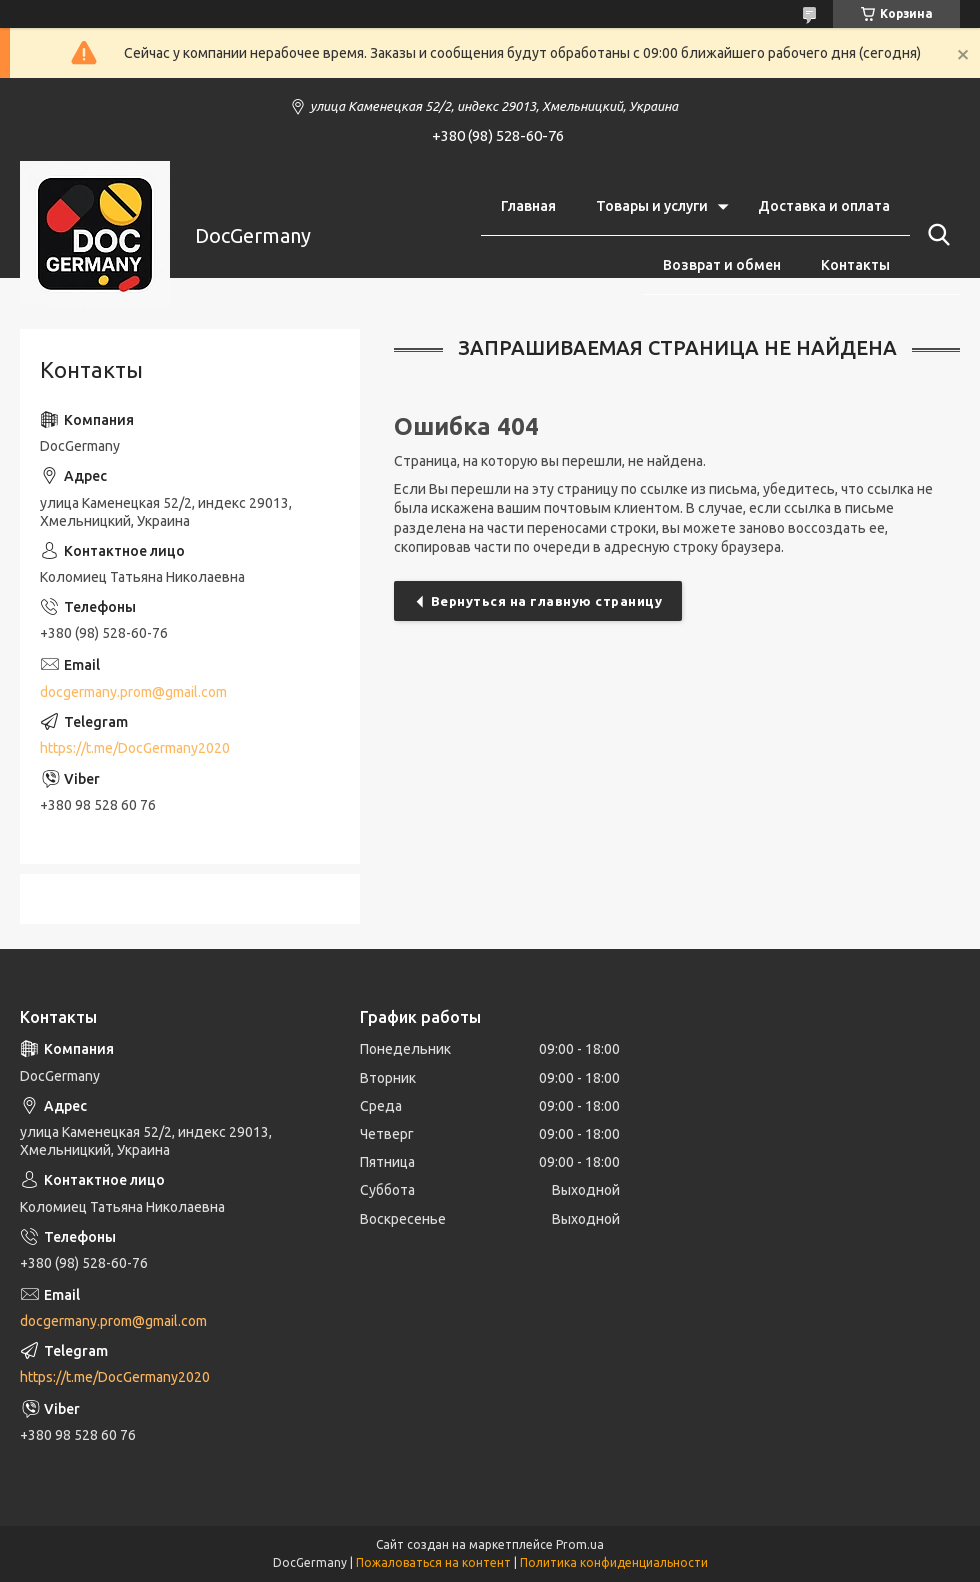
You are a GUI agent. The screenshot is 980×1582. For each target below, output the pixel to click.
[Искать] (935, 235)
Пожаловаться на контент (433, 1562)
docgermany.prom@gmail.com (133, 692)
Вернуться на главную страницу (547, 601)
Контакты (855, 265)
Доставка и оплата (824, 206)
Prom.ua (580, 1544)
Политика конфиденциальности (614, 1562)
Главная (528, 206)
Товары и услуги (652, 206)
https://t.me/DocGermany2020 (135, 748)
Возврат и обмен (722, 265)
